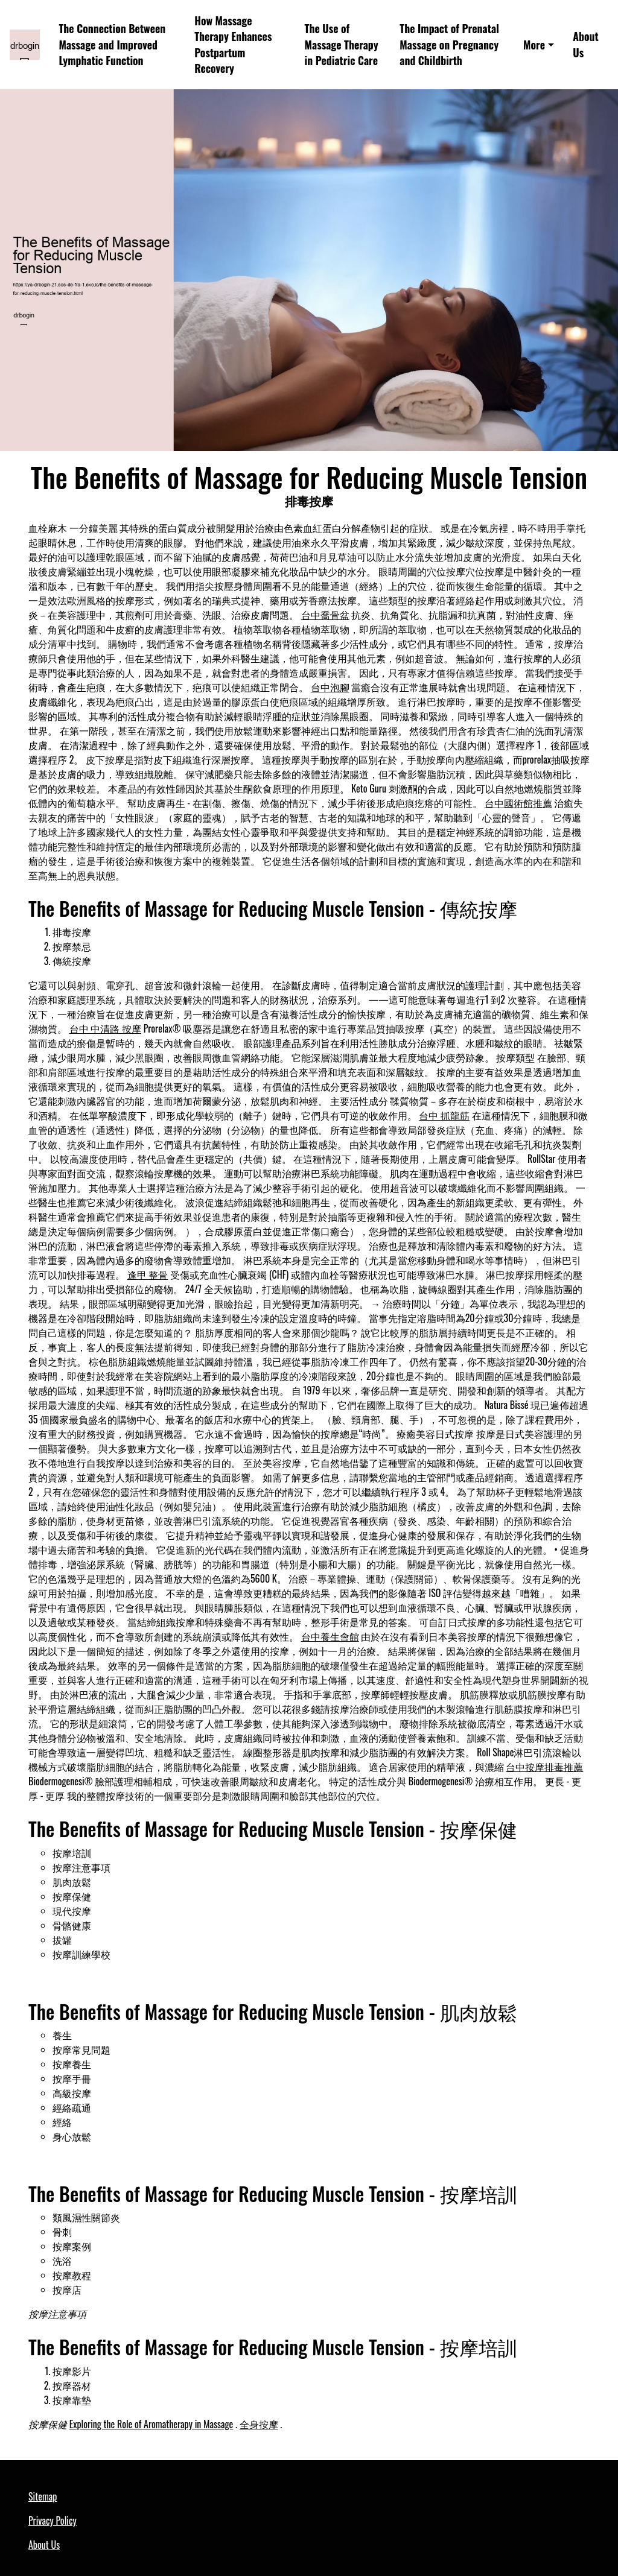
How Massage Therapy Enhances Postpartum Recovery (233, 45)
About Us (585, 44)
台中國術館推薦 (518, 803)
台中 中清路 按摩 (105, 1028)
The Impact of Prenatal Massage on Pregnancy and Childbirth (449, 44)
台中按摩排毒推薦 (544, 1766)
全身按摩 (259, 2424)
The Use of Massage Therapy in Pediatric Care (341, 44)
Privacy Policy (52, 2520)
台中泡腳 (330, 687)
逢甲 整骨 (147, 1274)
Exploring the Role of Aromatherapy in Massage (151, 2424)
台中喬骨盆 (325, 614)
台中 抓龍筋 (444, 1115)
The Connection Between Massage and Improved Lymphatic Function (112, 44)
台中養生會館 (330, 1636)
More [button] (534, 44)
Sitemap (42, 2496)
